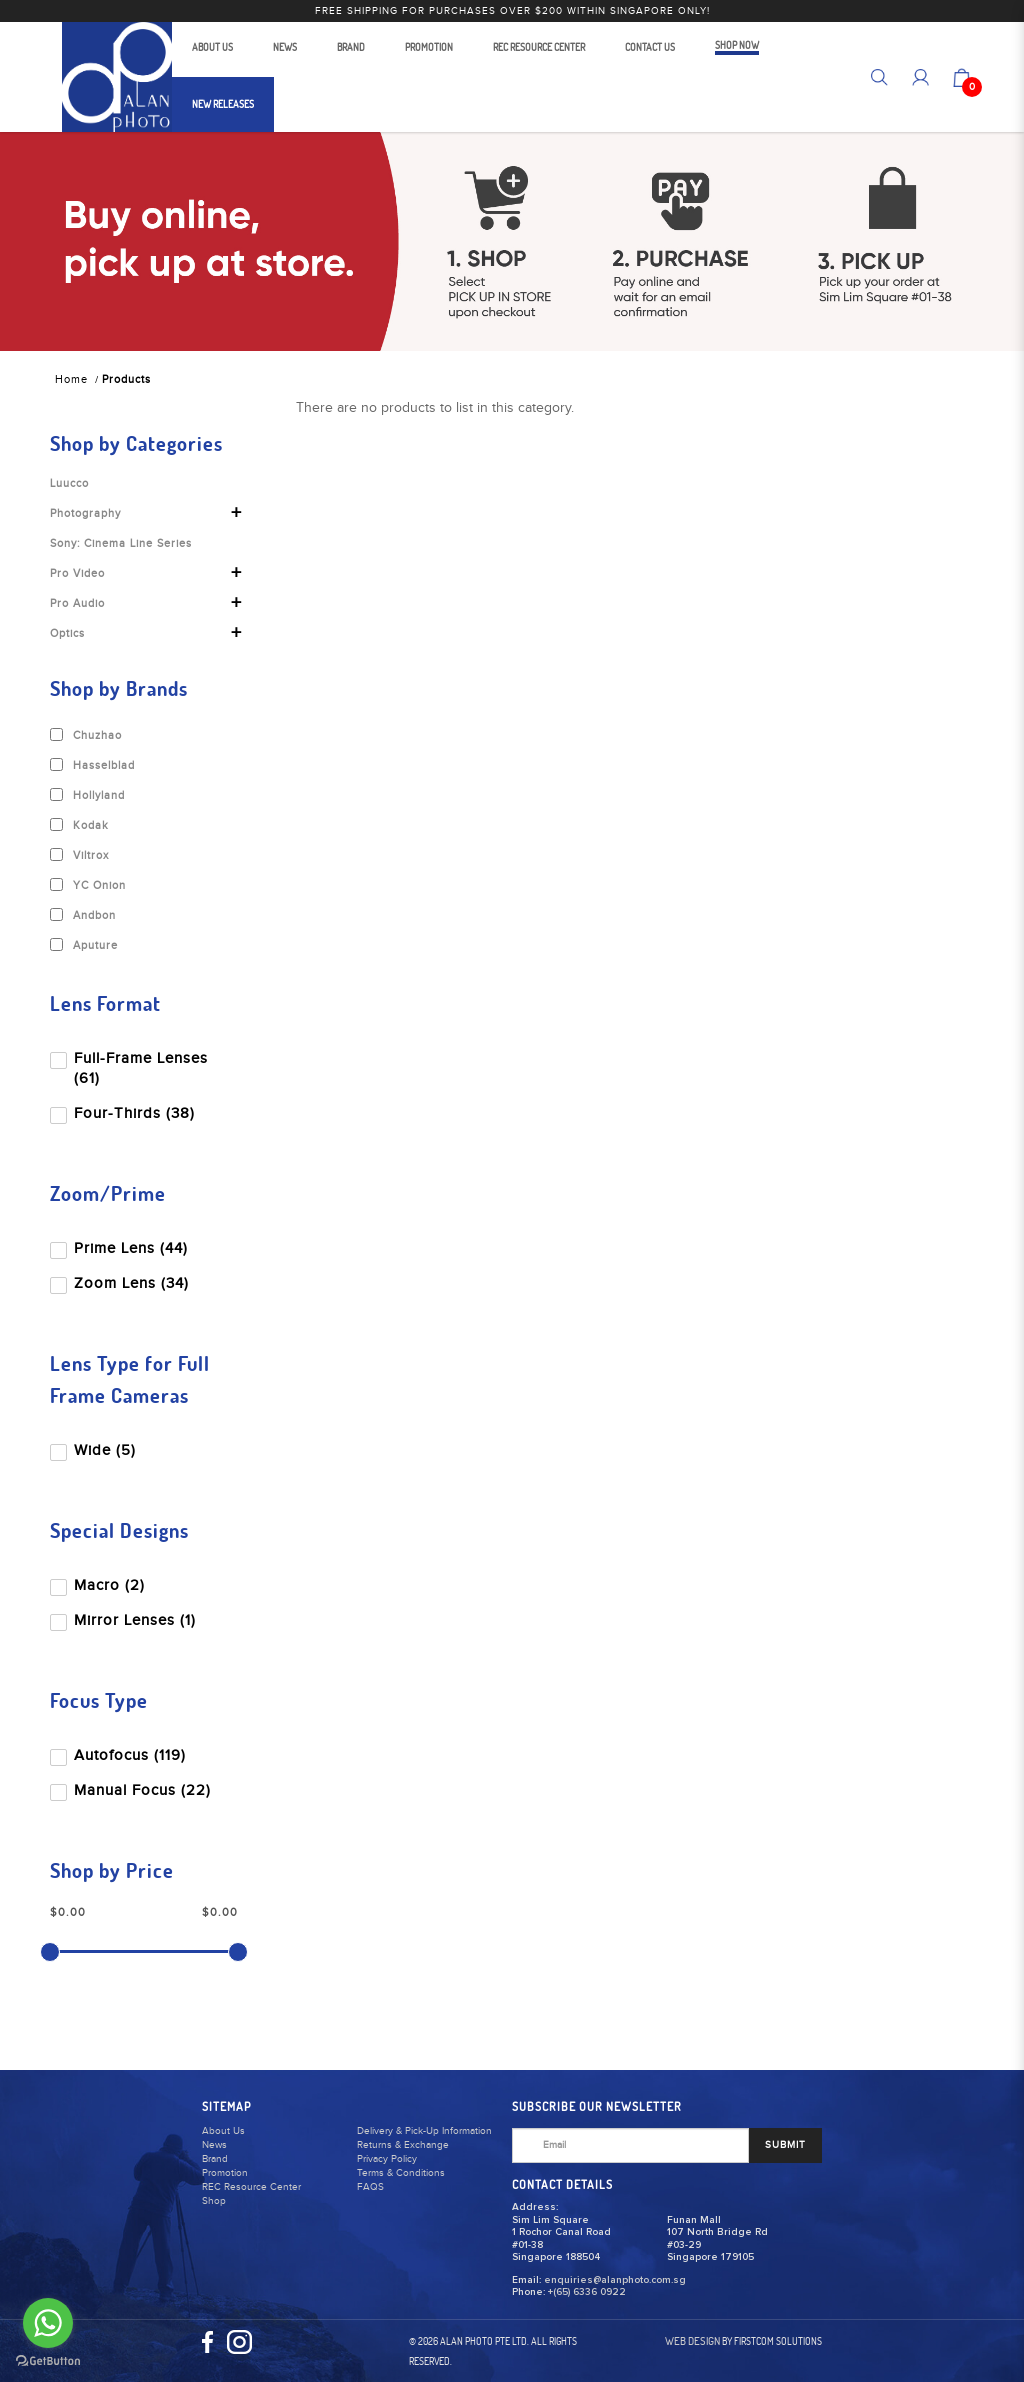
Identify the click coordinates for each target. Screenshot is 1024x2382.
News (214, 2145)
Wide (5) (95, 1450)
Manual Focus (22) (132, 1790)
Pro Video (77, 573)
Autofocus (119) (120, 1755)
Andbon (83, 915)
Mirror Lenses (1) (125, 1620)
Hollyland (87, 795)
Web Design (692, 2341)
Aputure (84, 945)
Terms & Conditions (401, 2173)
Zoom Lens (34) (121, 1283)
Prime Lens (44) (121, 1248)
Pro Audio (77, 603)
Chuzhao (86, 735)
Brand (215, 2159)
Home (71, 379)
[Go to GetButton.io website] (48, 2361)
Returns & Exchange (403, 2145)
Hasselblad (92, 765)
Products (126, 379)
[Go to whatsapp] (48, 2323)
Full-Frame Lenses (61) (131, 1068)
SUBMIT (785, 2145)
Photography (85, 513)
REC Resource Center (251, 2187)
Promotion (225, 2173)
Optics (67, 633)
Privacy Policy (387, 2159)
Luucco (69, 483)
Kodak (79, 825)
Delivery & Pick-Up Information (424, 2131)
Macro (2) (99, 1585)
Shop (214, 2201)
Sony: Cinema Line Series (121, 543)
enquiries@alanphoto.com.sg (615, 2280)
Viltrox (79, 855)
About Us (223, 2131)
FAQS (370, 2187)
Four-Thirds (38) (124, 1113)
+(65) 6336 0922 (587, 2292)
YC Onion (88, 885)
